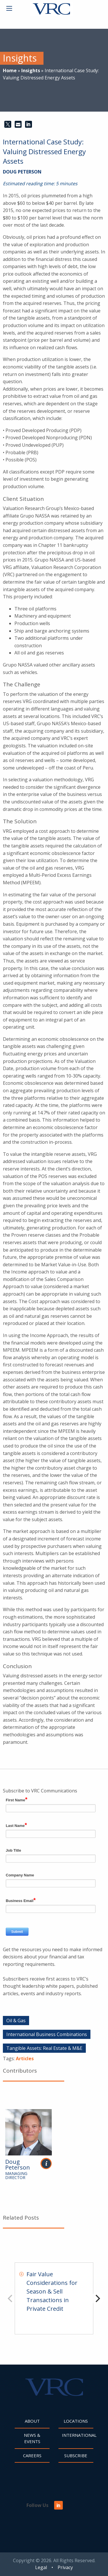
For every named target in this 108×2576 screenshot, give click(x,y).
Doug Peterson (22, 172)
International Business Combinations (46, 2034)
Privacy (65, 2567)
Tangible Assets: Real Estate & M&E (44, 2048)
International (77, 2435)
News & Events (32, 2438)
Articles (25, 2058)
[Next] (97, 2298)
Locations (76, 2421)
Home (10, 70)
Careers (32, 2455)
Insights (30, 70)
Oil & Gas (16, 2020)
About (32, 2421)
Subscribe (75, 2455)
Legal (41, 2567)
